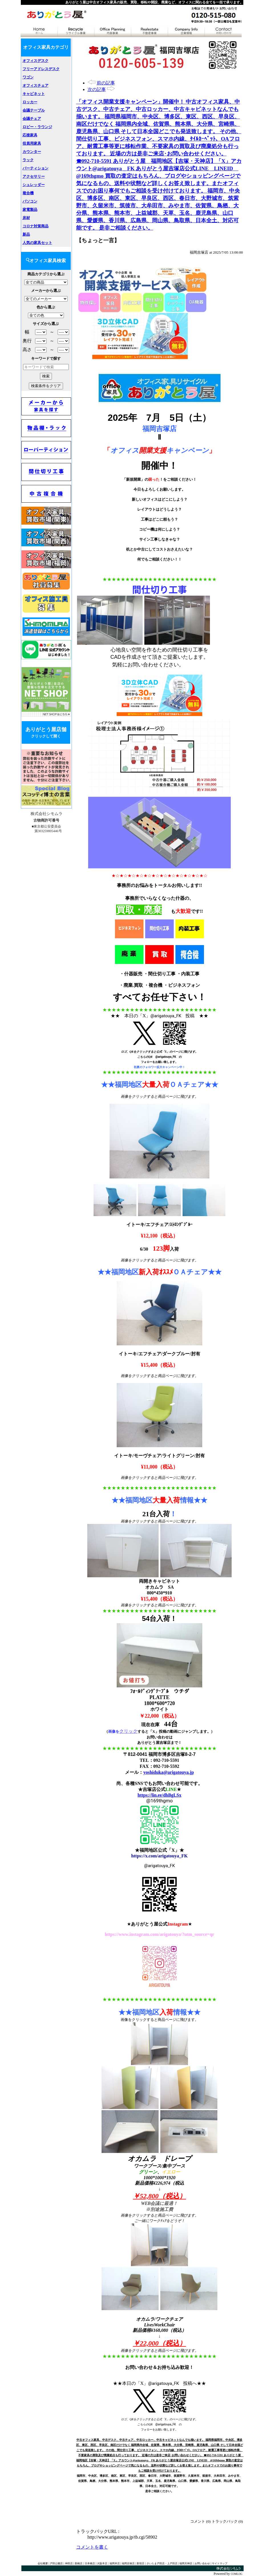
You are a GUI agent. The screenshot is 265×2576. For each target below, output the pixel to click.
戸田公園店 (56, 2563)
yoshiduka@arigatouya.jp (168, 1772)
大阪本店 (102, 2563)
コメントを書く (92, 2547)
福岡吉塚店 (128, 2563)
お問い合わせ (202, 2563)
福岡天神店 (185, 2563)
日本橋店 (90, 2563)
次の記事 (97, 89)
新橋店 (78, 2563)
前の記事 (106, 82)
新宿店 (140, 2563)
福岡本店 (115, 2563)
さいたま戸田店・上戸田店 (162, 2563)
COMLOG (236, 2574)
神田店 (69, 2563)
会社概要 (43, 2563)
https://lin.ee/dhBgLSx (159, 1795)
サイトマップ (219, 2563)
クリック (128, 1731)
